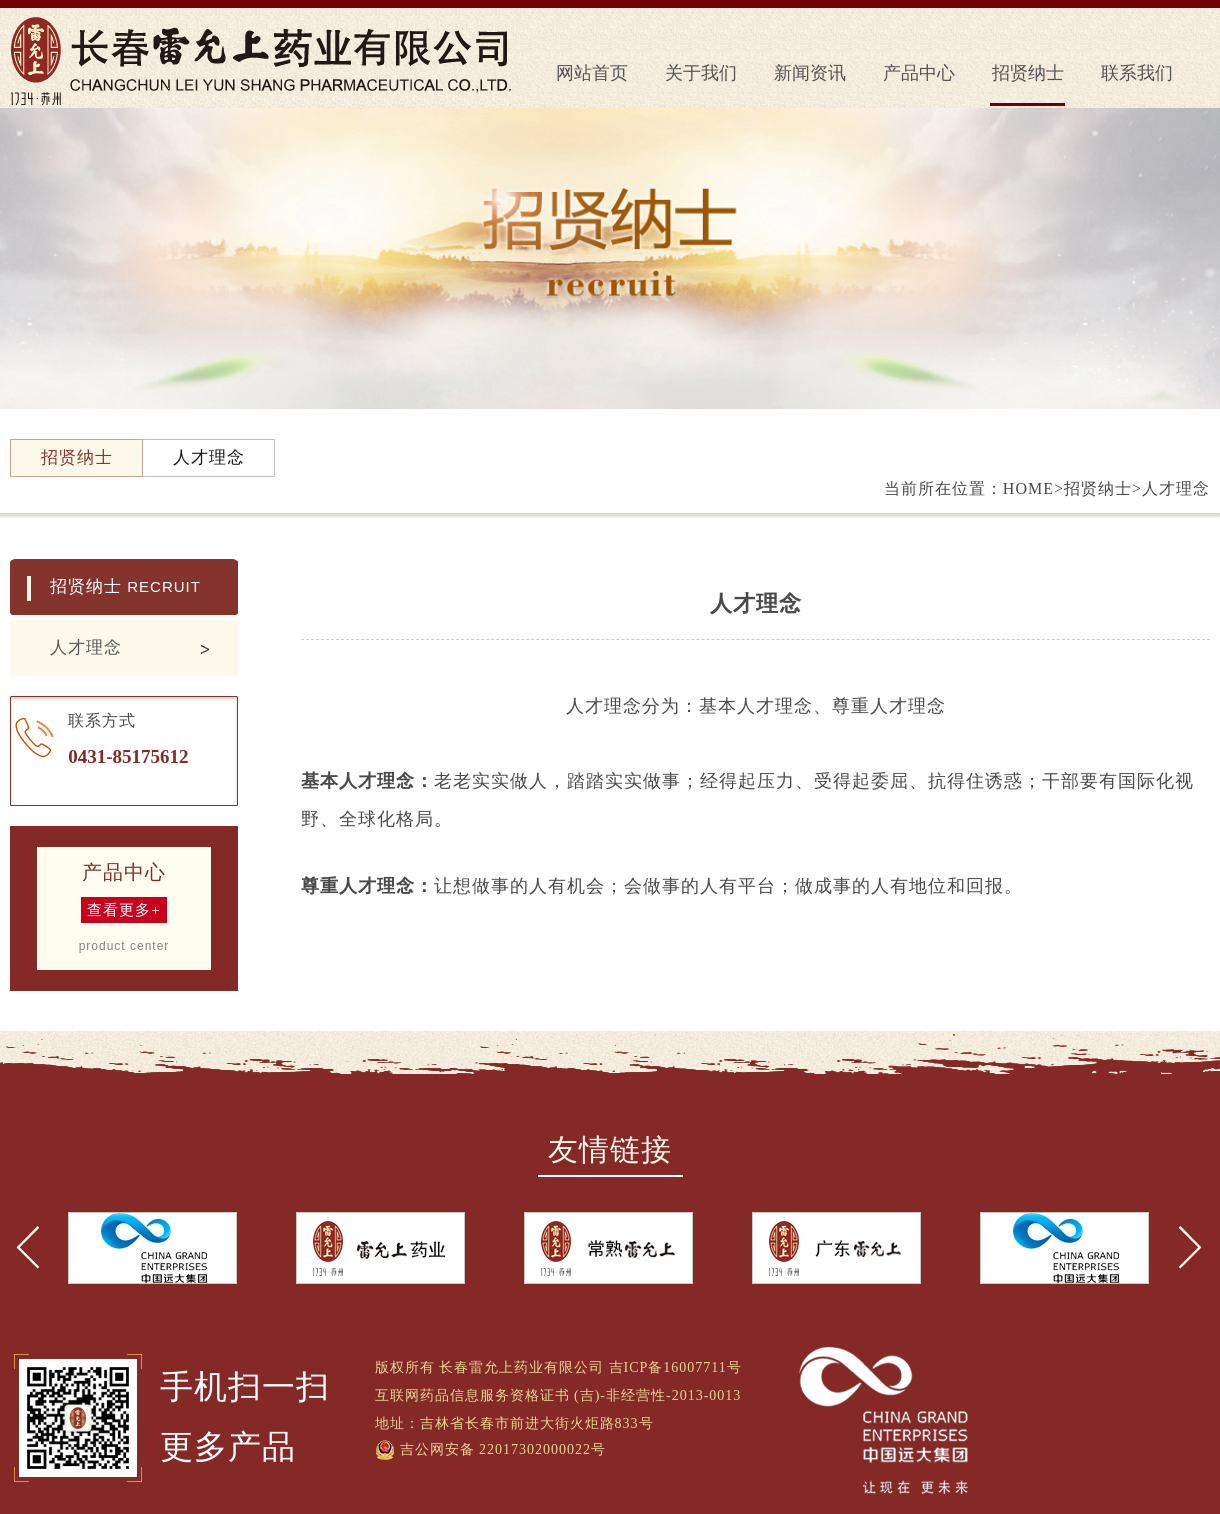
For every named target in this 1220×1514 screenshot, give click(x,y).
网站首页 (592, 73)
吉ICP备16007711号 (675, 1367)
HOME (1028, 488)
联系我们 (1137, 73)
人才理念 (86, 647)
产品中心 (919, 73)
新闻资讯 (810, 73)
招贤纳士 (1028, 73)
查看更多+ (123, 910)
